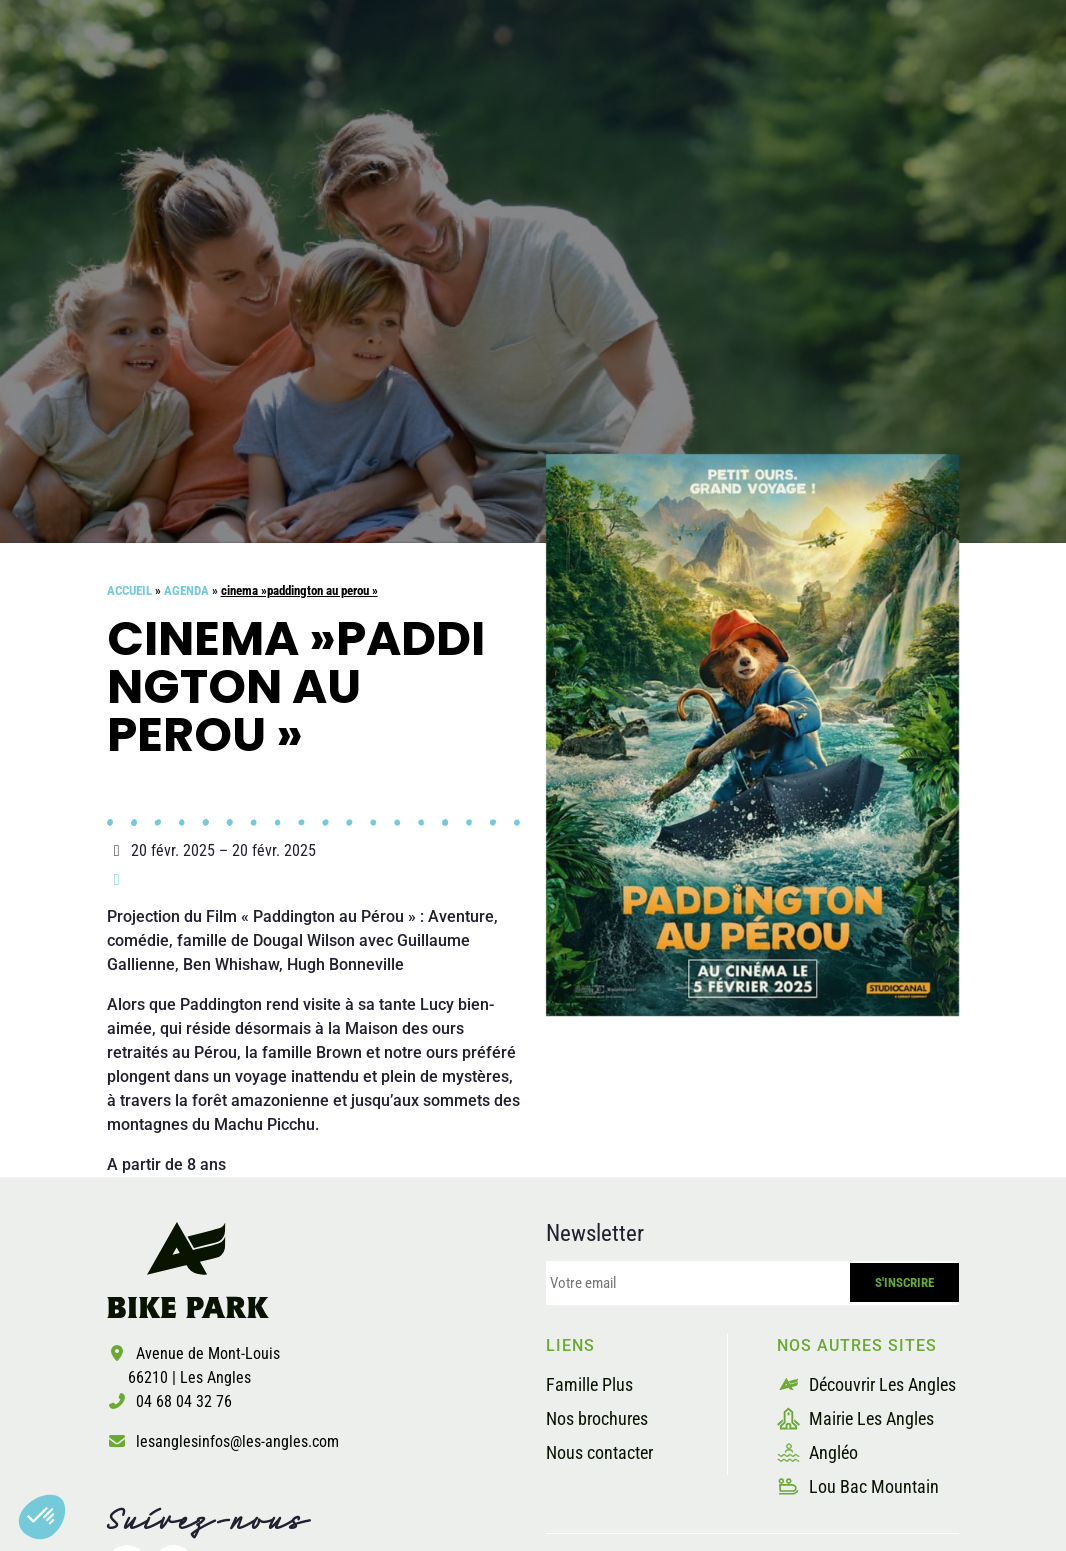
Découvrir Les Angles (866, 1384)
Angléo (817, 1452)
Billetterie (926, 93)
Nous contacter (599, 1452)
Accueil (129, 590)
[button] (42, 1517)
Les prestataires (764, 93)
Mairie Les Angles (855, 1418)
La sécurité (595, 93)
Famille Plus (589, 1384)
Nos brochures (597, 1418)
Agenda (186, 590)
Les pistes (455, 93)
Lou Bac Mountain (858, 1486)
